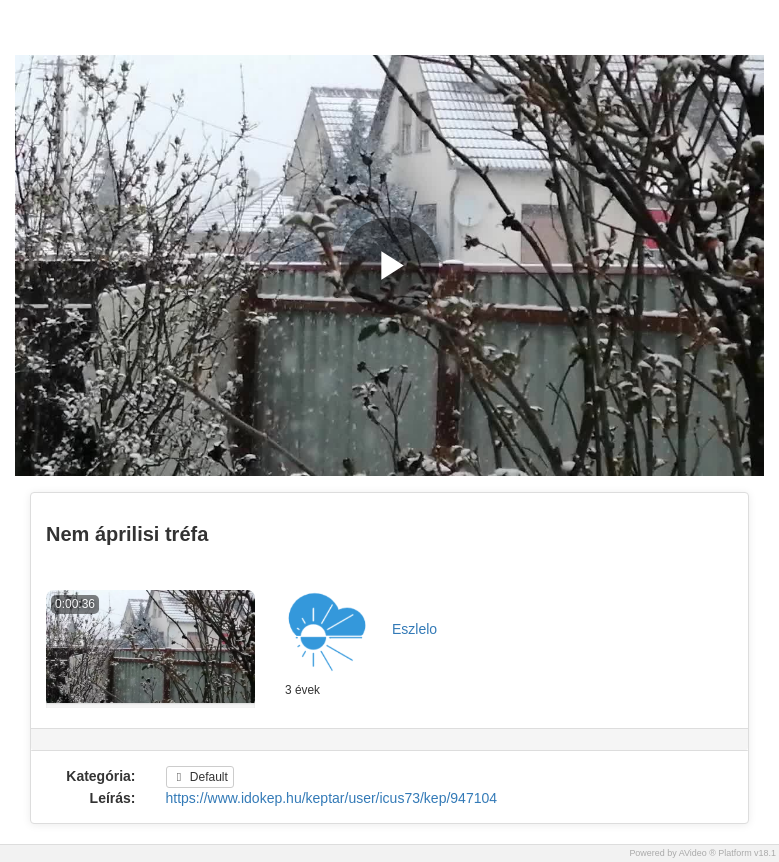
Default (200, 777)
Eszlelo (414, 629)
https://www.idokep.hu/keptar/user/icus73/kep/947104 (332, 798)
